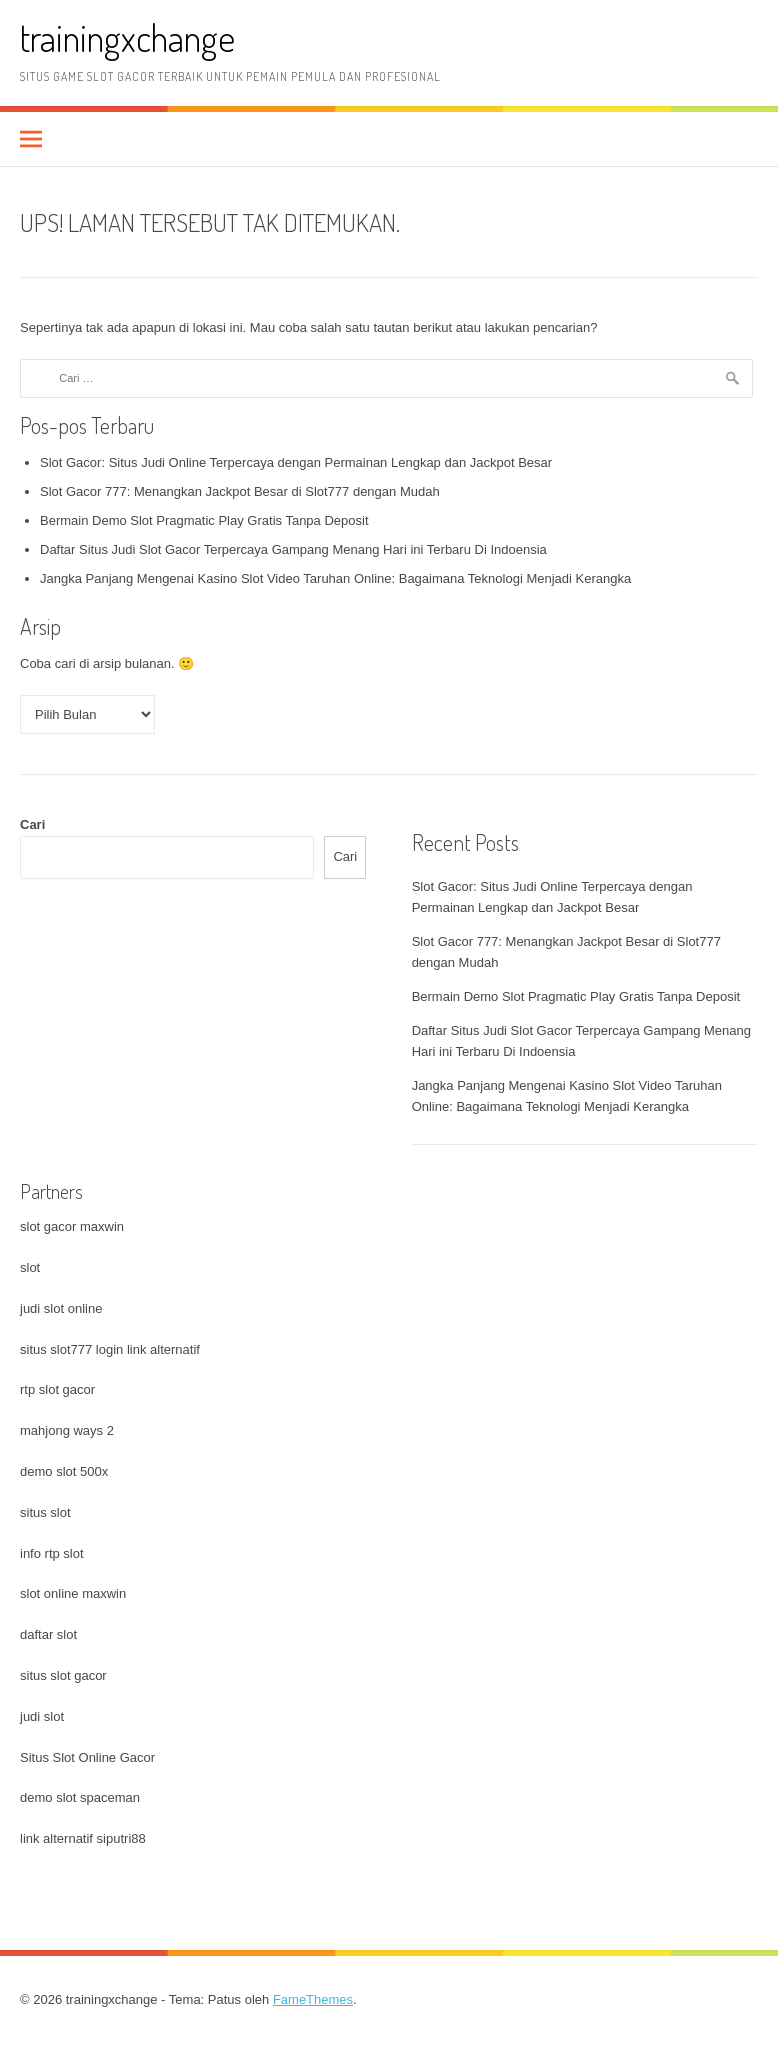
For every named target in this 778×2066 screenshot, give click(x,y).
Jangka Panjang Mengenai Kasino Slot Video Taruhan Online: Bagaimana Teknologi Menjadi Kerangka (335, 578)
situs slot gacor (63, 1675)
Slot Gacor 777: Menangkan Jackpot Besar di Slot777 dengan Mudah (240, 491)
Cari (32, 824)
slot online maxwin (73, 1593)
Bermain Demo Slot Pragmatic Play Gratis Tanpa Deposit (204, 520)
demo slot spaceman (80, 1797)
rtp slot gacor (57, 1389)
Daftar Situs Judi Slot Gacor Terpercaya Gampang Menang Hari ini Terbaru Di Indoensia (293, 549)
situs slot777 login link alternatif (110, 1349)
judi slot (42, 1716)
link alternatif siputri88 (83, 1838)
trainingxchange (127, 37)
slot (30, 1267)
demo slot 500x (64, 1471)
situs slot (45, 1512)
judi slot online (61, 1308)
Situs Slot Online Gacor (87, 1757)
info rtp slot (52, 1553)
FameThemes (313, 1999)
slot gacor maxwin (72, 1226)
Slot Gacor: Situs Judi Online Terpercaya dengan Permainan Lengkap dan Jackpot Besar (296, 462)
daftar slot (48, 1634)
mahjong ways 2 (67, 1430)
